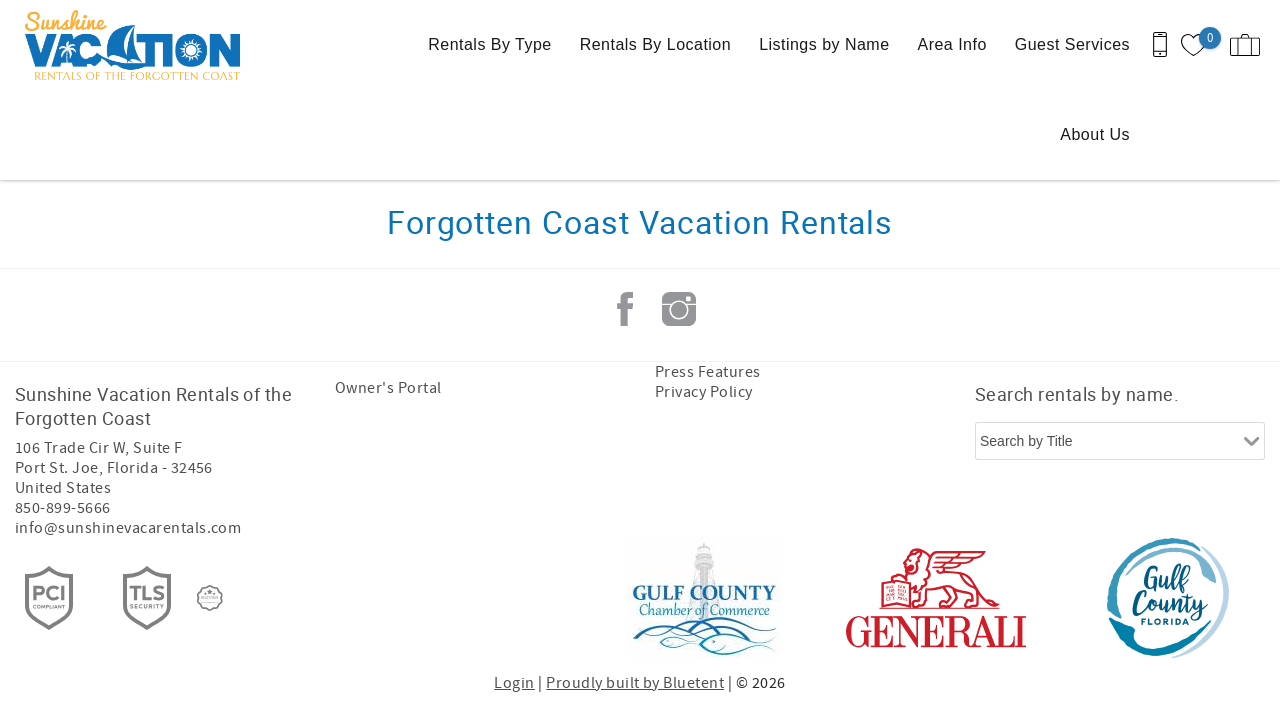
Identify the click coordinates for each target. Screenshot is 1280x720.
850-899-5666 (63, 508)
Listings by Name (824, 44)
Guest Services (1072, 44)
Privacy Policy (704, 392)
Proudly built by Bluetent (635, 683)
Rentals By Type (489, 44)
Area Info (952, 44)
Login (514, 683)
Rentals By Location (655, 44)
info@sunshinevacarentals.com (128, 528)
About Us (1095, 134)
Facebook (625, 309)
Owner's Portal (388, 388)
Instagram (679, 309)
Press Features (708, 372)
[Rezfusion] (210, 598)
